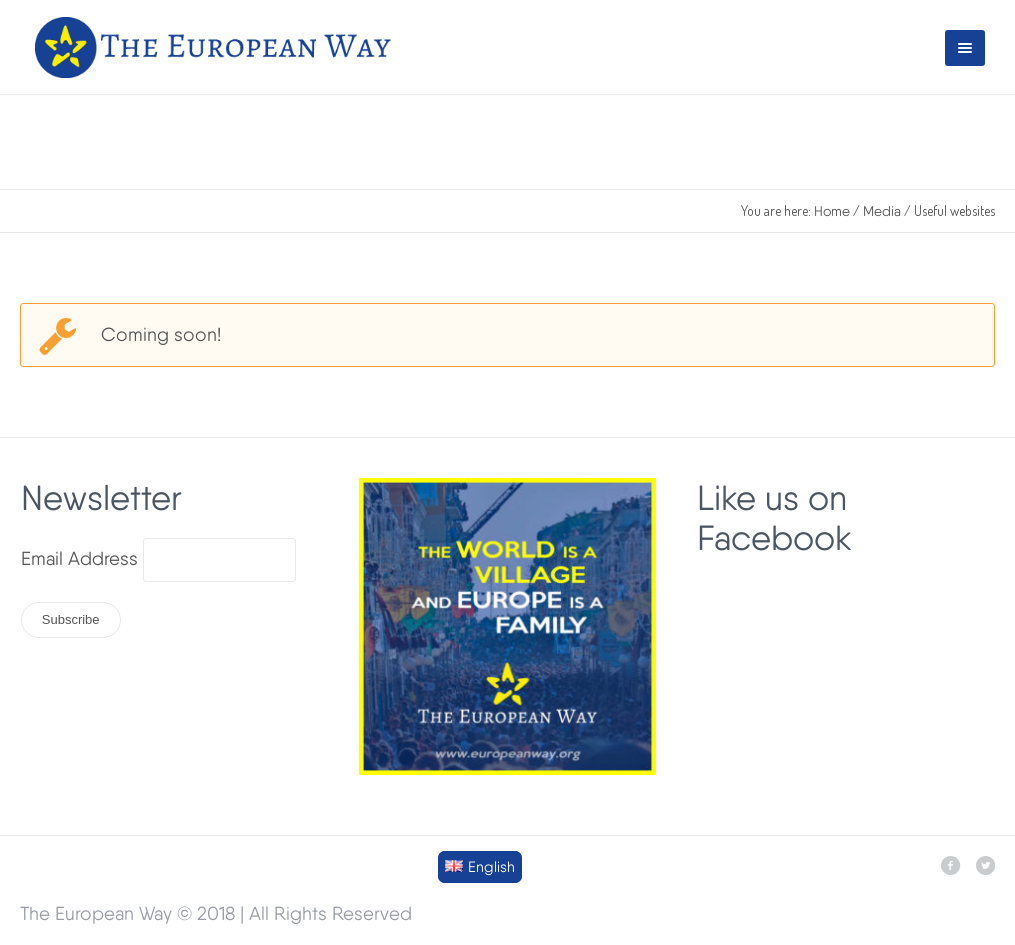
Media (882, 211)
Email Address (79, 558)
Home (832, 211)
